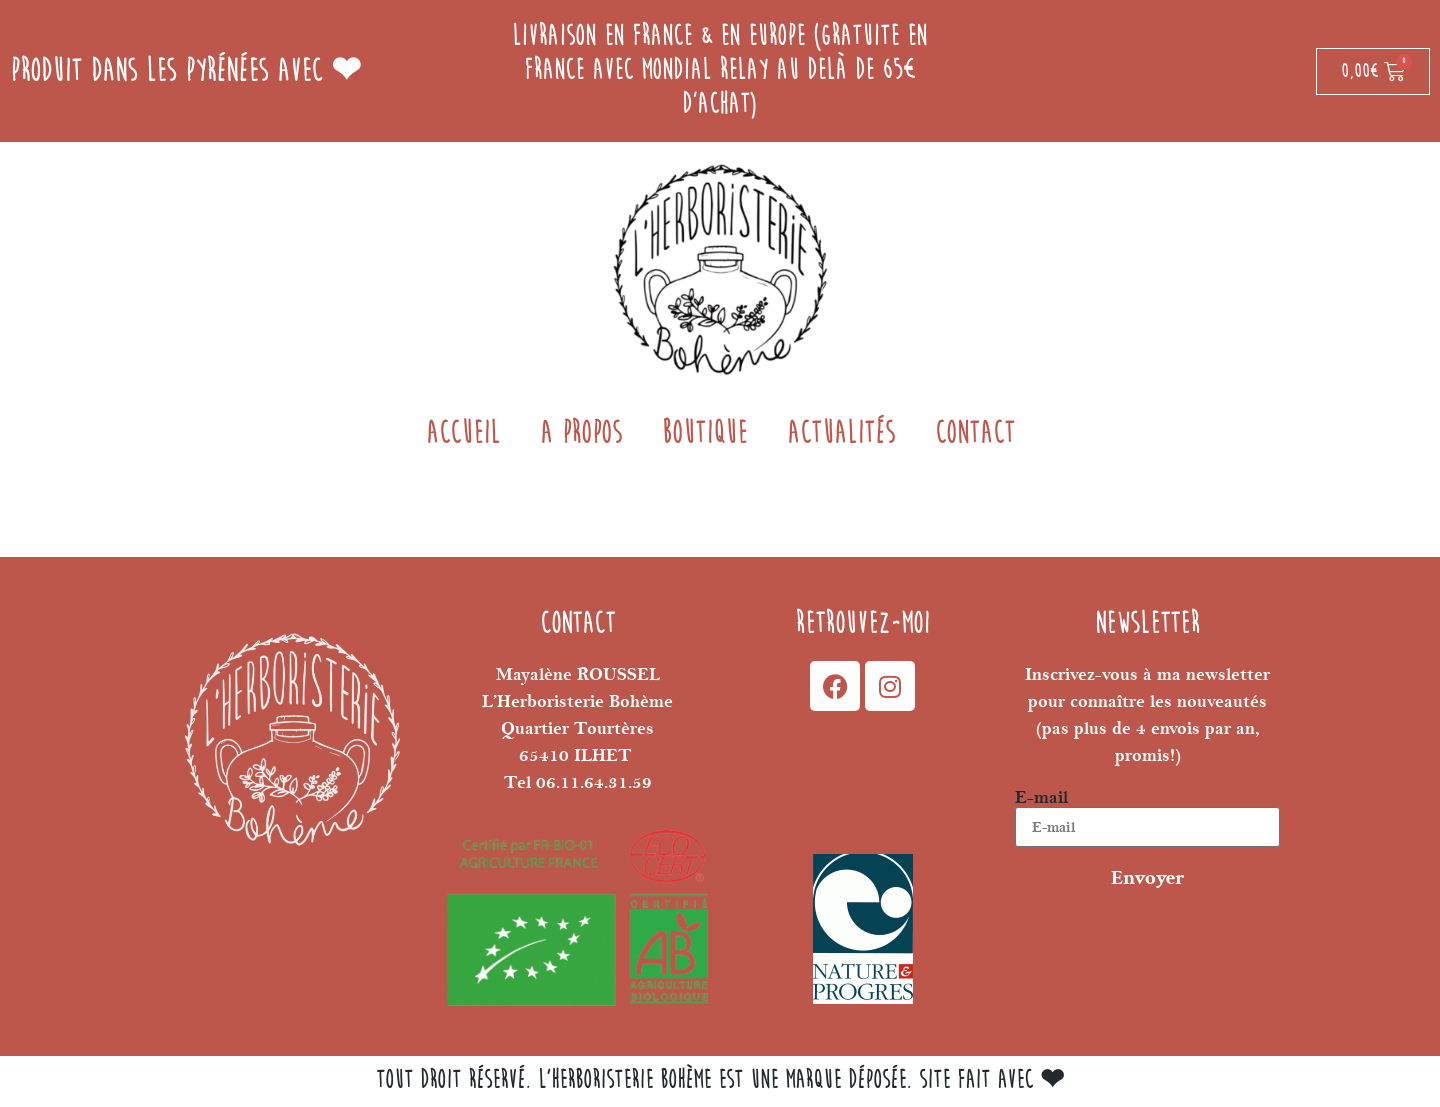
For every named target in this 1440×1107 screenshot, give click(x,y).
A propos (581, 433)
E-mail (1041, 798)
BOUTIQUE (704, 433)
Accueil (463, 433)
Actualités (841, 433)
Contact (975, 433)
